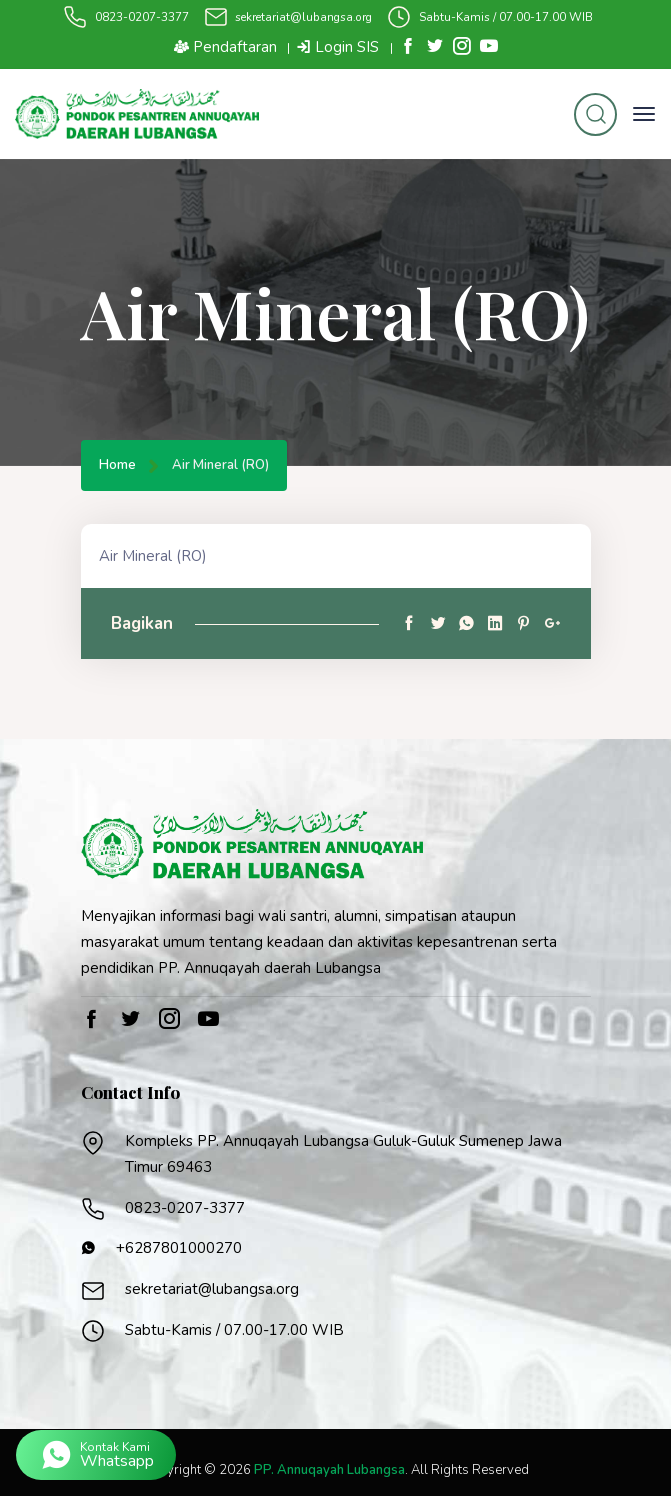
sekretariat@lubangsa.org (303, 17)
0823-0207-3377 (142, 17)
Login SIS (337, 47)
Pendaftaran (225, 47)
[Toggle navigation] (644, 114)
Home (117, 465)
